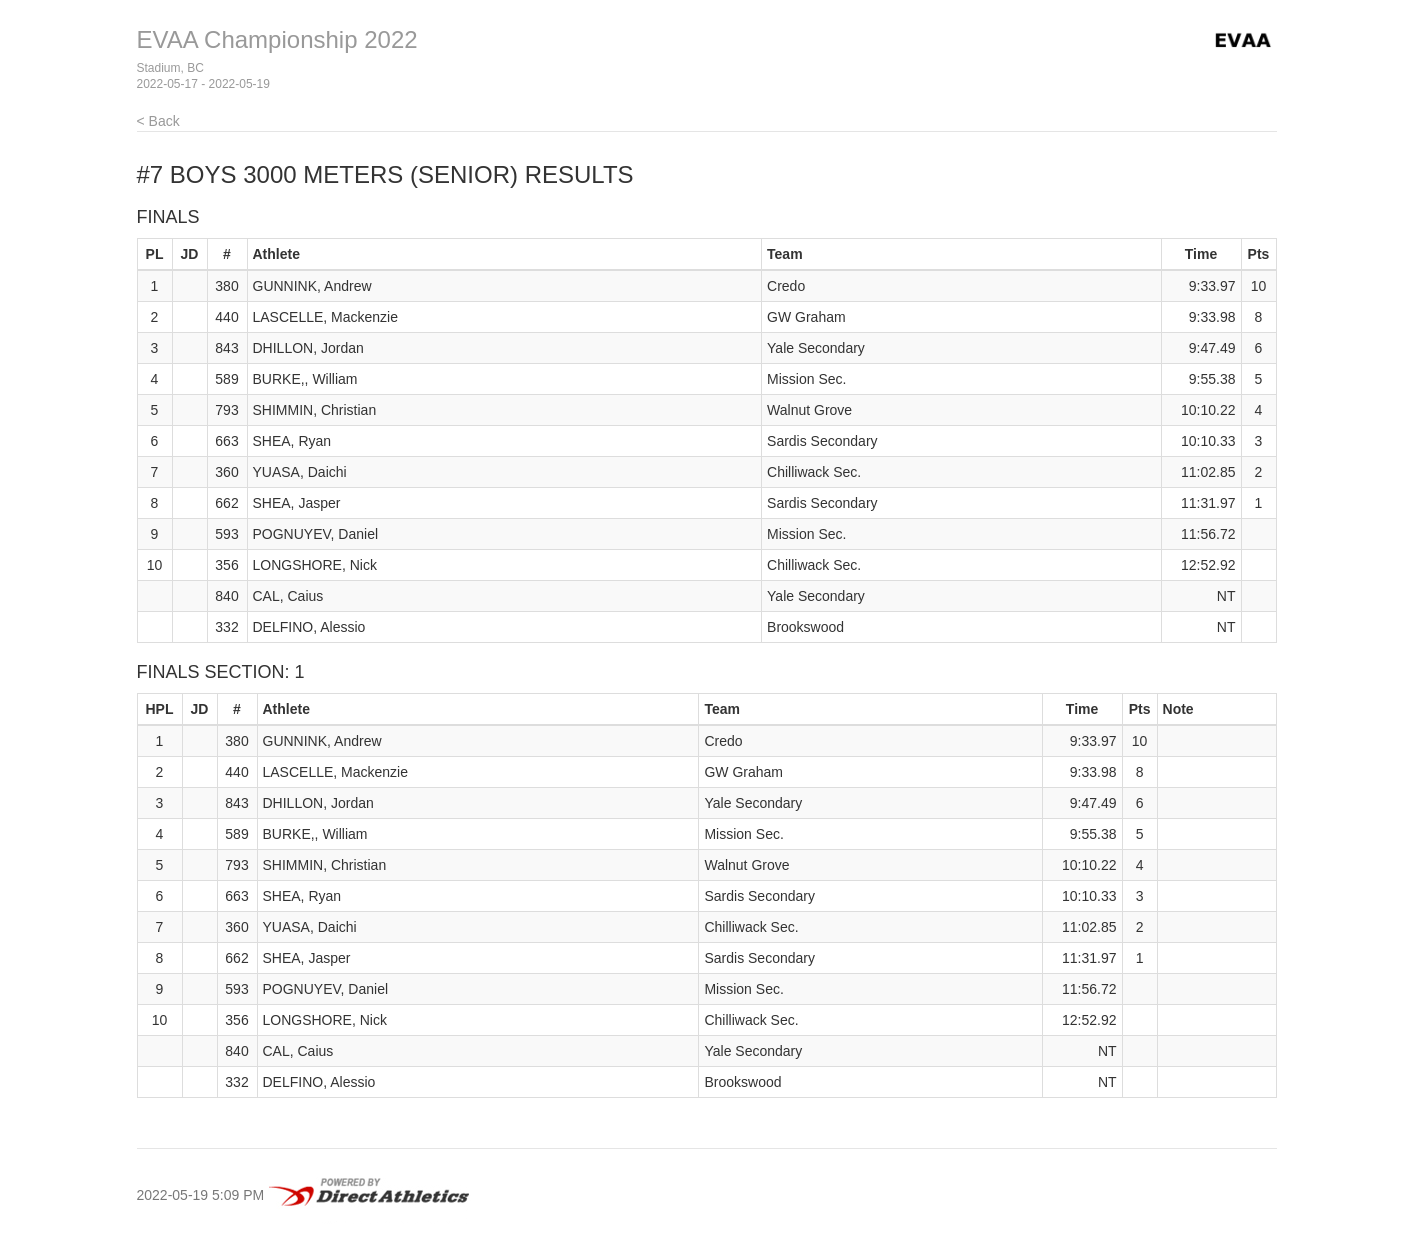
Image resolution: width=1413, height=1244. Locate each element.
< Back (158, 121)
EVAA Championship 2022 (277, 39)
